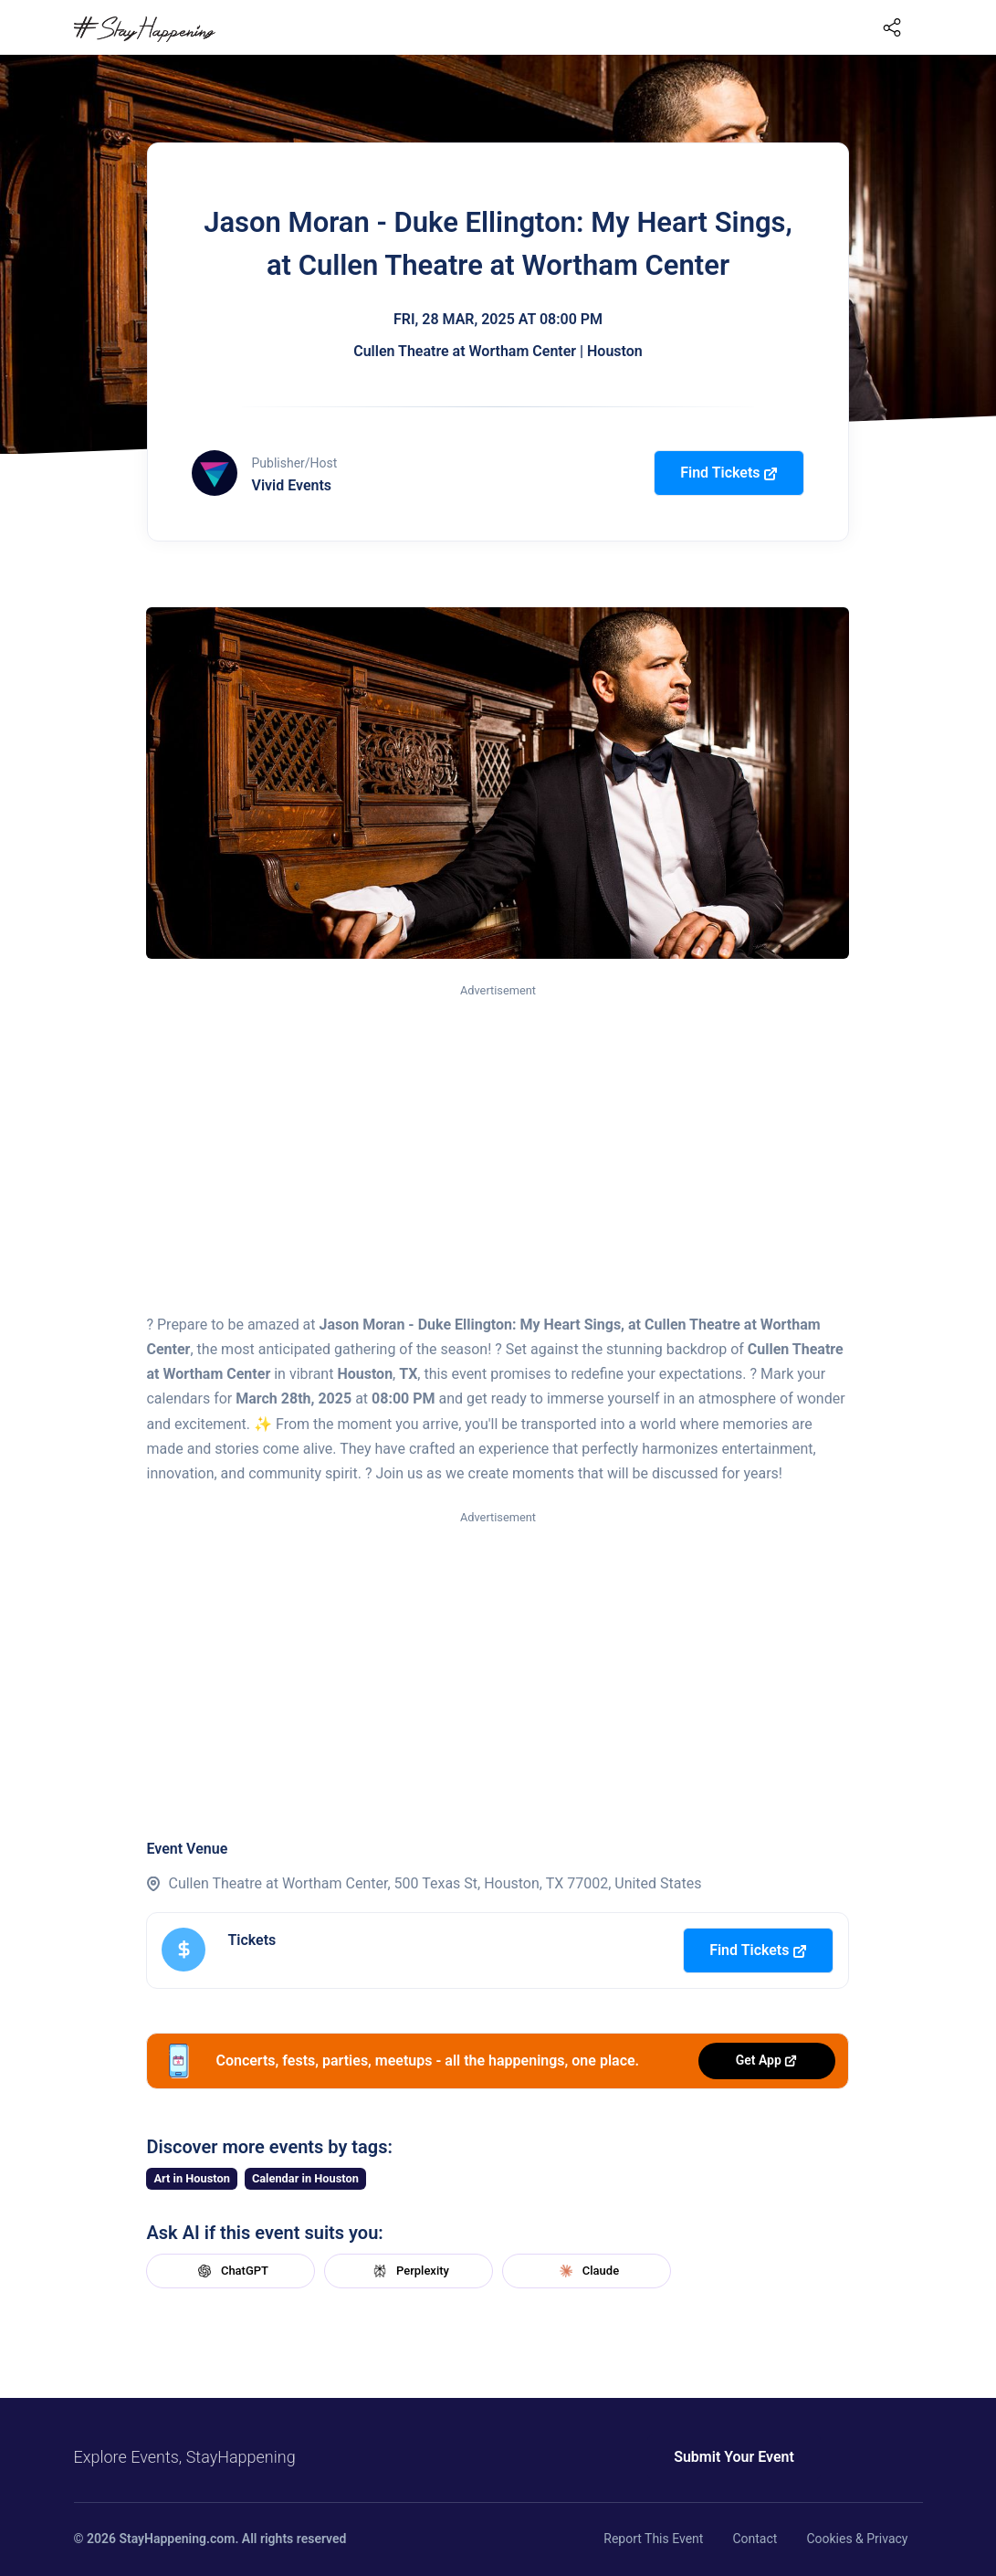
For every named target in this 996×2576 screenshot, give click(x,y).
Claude (587, 2271)
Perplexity (409, 2271)
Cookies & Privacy (856, 2538)
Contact (754, 2538)
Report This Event (653, 2538)
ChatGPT (231, 2271)
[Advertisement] (497, 1138)
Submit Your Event (733, 2457)
